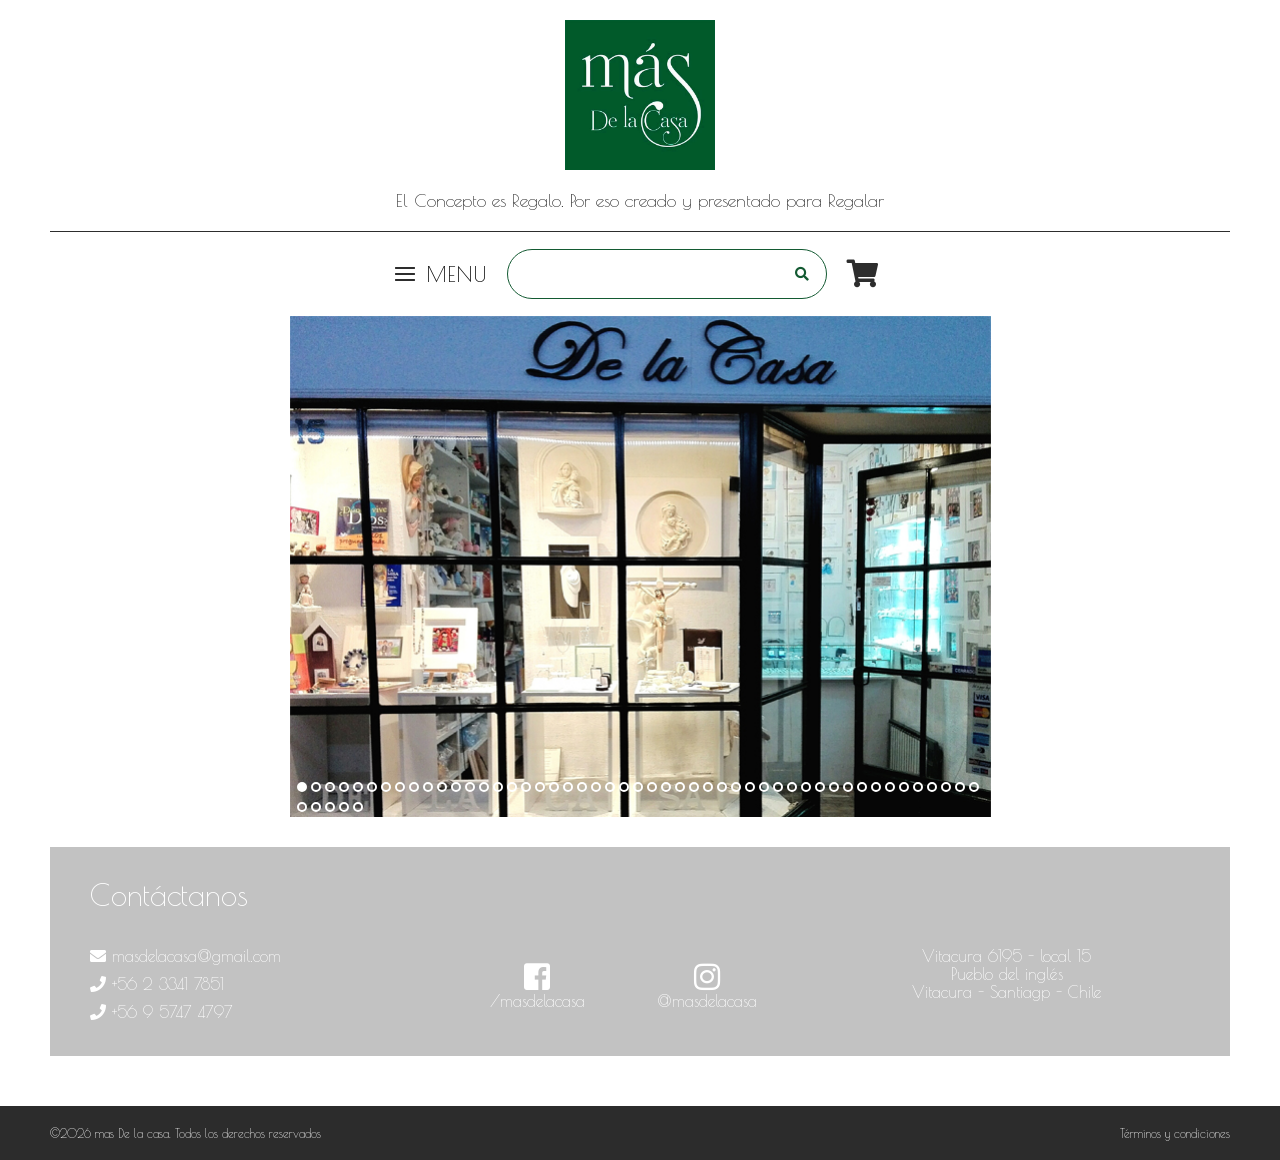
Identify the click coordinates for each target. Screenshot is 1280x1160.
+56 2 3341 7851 (157, 984)
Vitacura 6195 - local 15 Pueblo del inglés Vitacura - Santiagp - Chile (1006, 974)
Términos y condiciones (1175, 1133)
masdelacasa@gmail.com (185, 956)
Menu (441, 274)
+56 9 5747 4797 (161, 1012)
